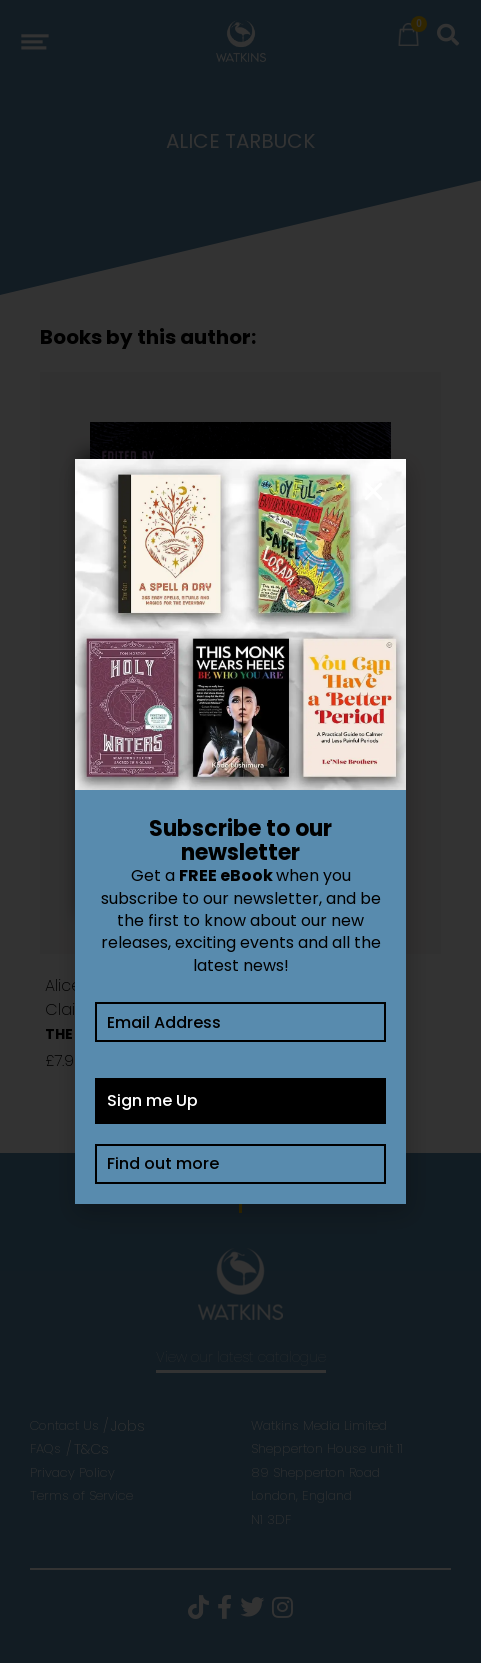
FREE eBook (226, 875)
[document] (240, 831)
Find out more (163, 1163)
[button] (373, 491)
